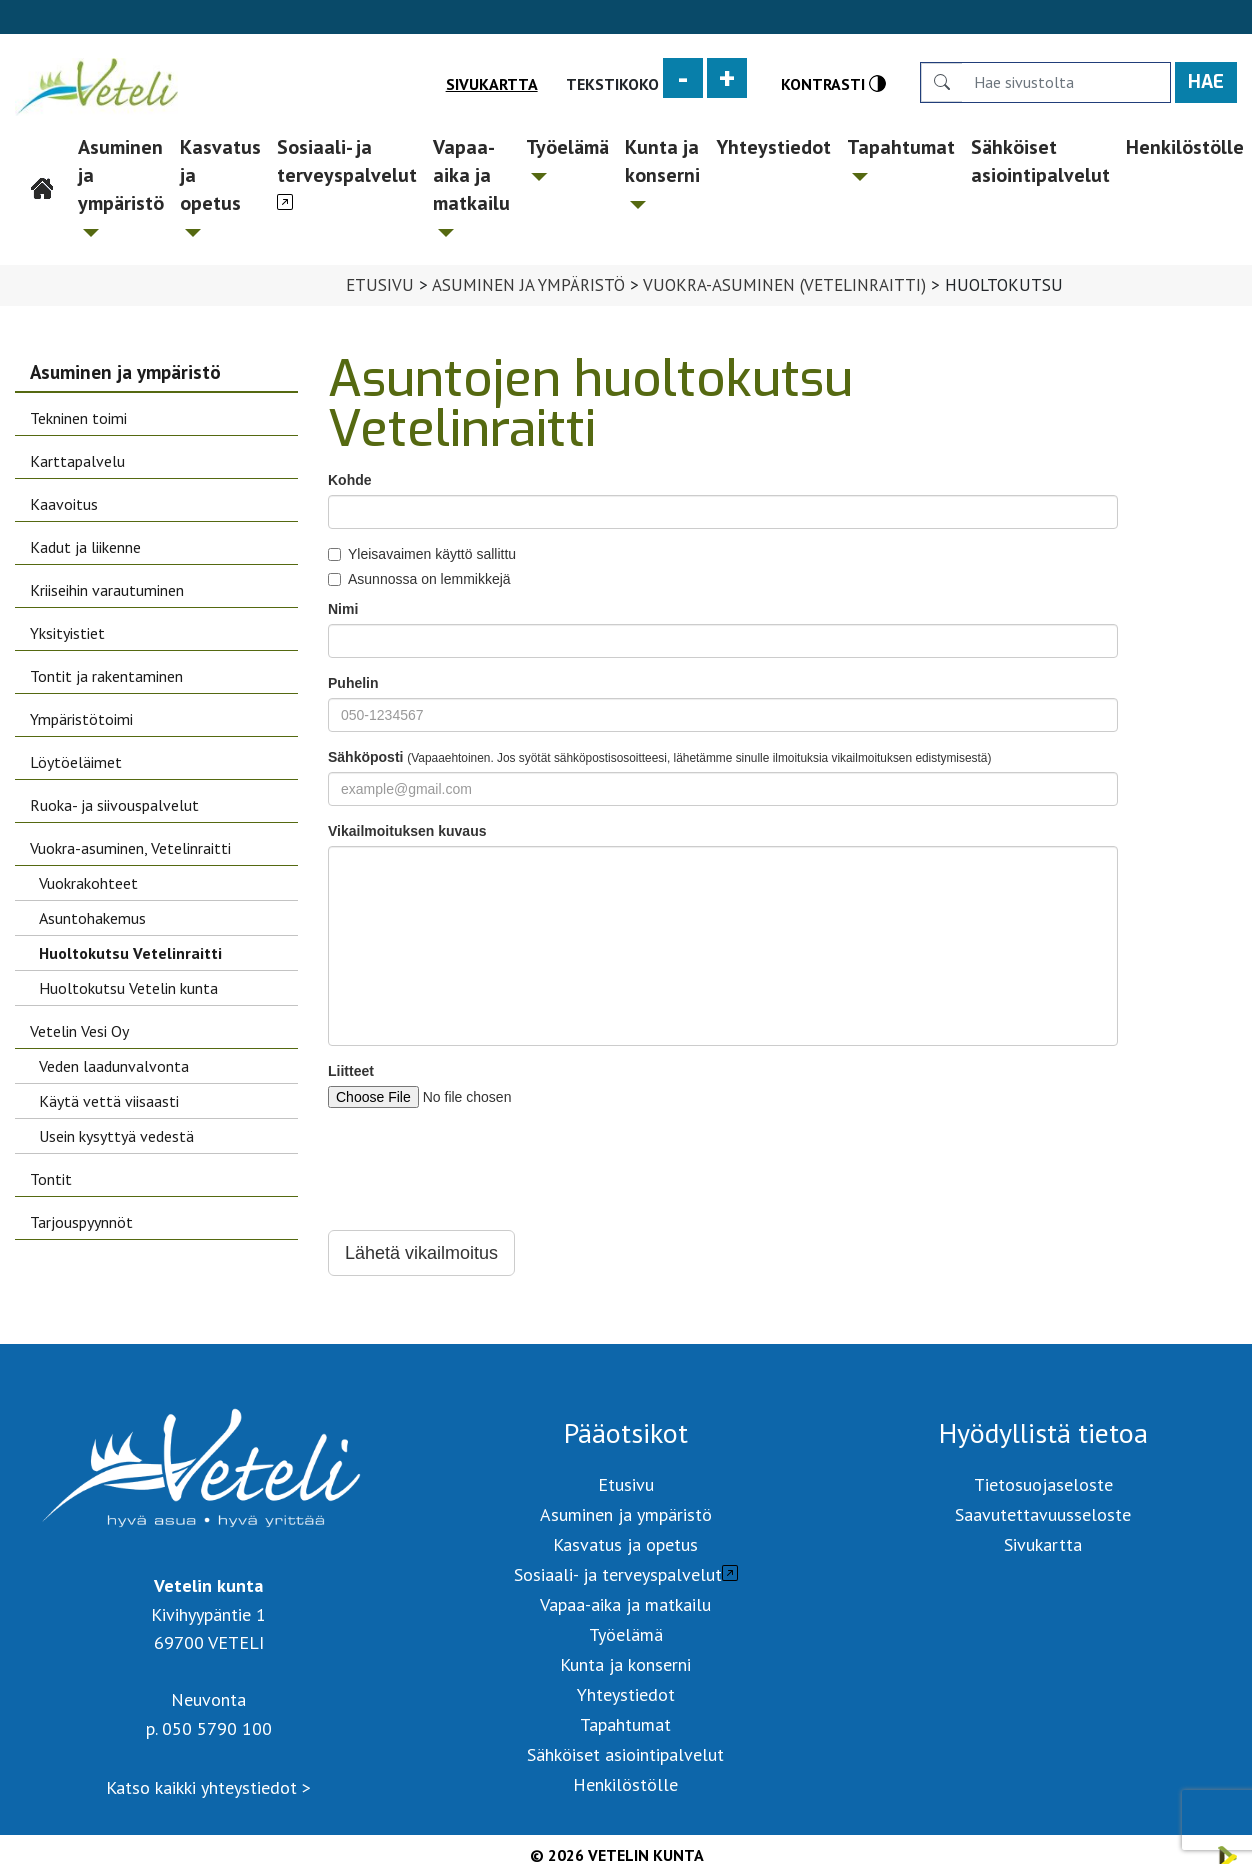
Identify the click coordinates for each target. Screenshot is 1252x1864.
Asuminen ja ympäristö (121, 185)
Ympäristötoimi (81, 719)
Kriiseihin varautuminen (107, 590)
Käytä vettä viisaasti (109, 1101)
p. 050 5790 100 (209, 1728)
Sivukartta (492, 84)
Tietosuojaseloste (1043, 1484)
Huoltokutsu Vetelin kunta (128, 988)
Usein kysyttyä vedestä (116, 1136)
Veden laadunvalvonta (114, 1066)
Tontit (51, 1179)
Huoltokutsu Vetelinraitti (130, 953)
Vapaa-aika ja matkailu (471, 185)
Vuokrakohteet (88, 883)
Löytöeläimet (76, 762)
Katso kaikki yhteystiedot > (208, 1787)
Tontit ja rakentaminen (106, 676)
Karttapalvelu (77, 461)
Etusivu (43, 147)
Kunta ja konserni (662, 171)
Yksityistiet (67, 633)
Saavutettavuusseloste (1043, 1514)
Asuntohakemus (92, 918)
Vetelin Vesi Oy (79, 1031)
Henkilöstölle (625, 1784)
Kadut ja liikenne (85, 547)
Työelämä (567, 157)
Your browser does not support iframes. (723, 873)
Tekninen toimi (78, 418)
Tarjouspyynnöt (81, 1222)
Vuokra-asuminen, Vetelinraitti (130, 848)
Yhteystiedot (773, 147)
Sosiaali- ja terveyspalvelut (347, 161)
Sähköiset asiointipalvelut (1040, 161)
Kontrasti (833, 83)
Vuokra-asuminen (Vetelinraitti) (784, 285)
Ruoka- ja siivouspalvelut (114, 805)
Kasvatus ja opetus (220, 185)
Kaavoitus (64, 504)
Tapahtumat (901, 157)
